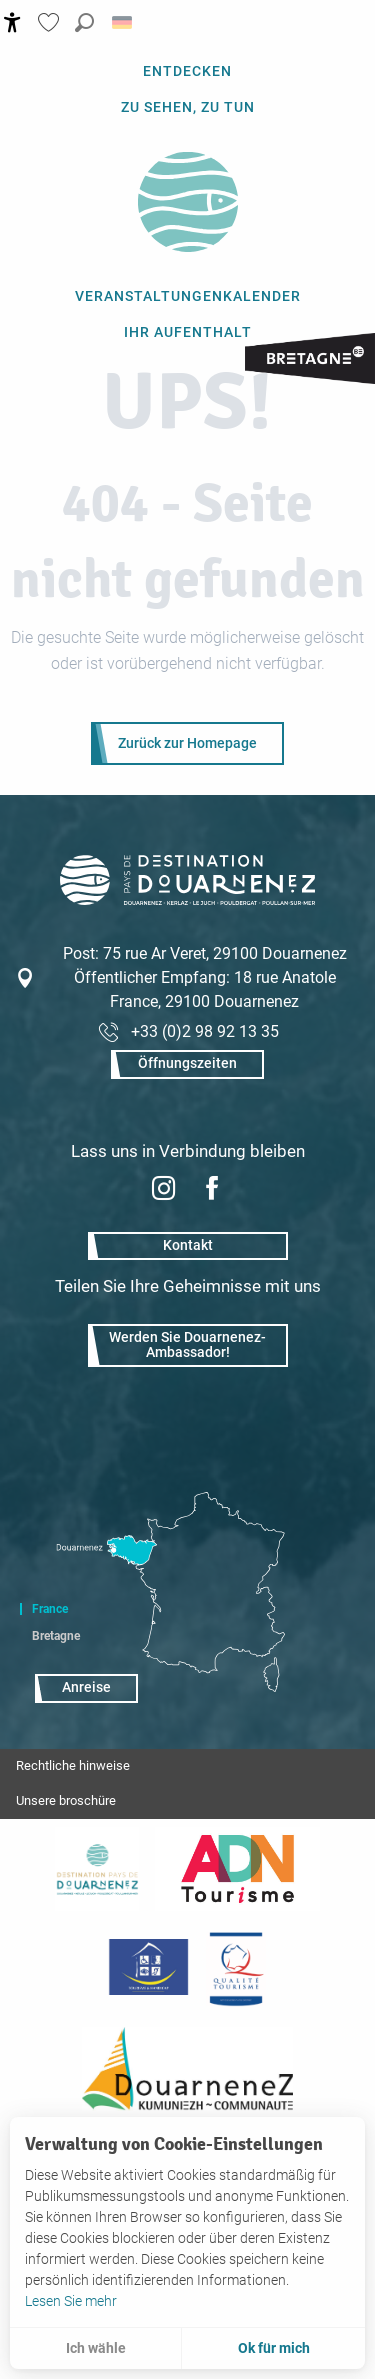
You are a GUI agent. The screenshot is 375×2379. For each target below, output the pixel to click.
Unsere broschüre (66, 1800)
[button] (84, 22)
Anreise (86, 1687)
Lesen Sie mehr (71, 2301)
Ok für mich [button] (274, 2348)
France (50, 1609)
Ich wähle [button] (96, 2348)
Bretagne (56, 1636)
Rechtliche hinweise (73, 1765)
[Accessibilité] (12, 22)
